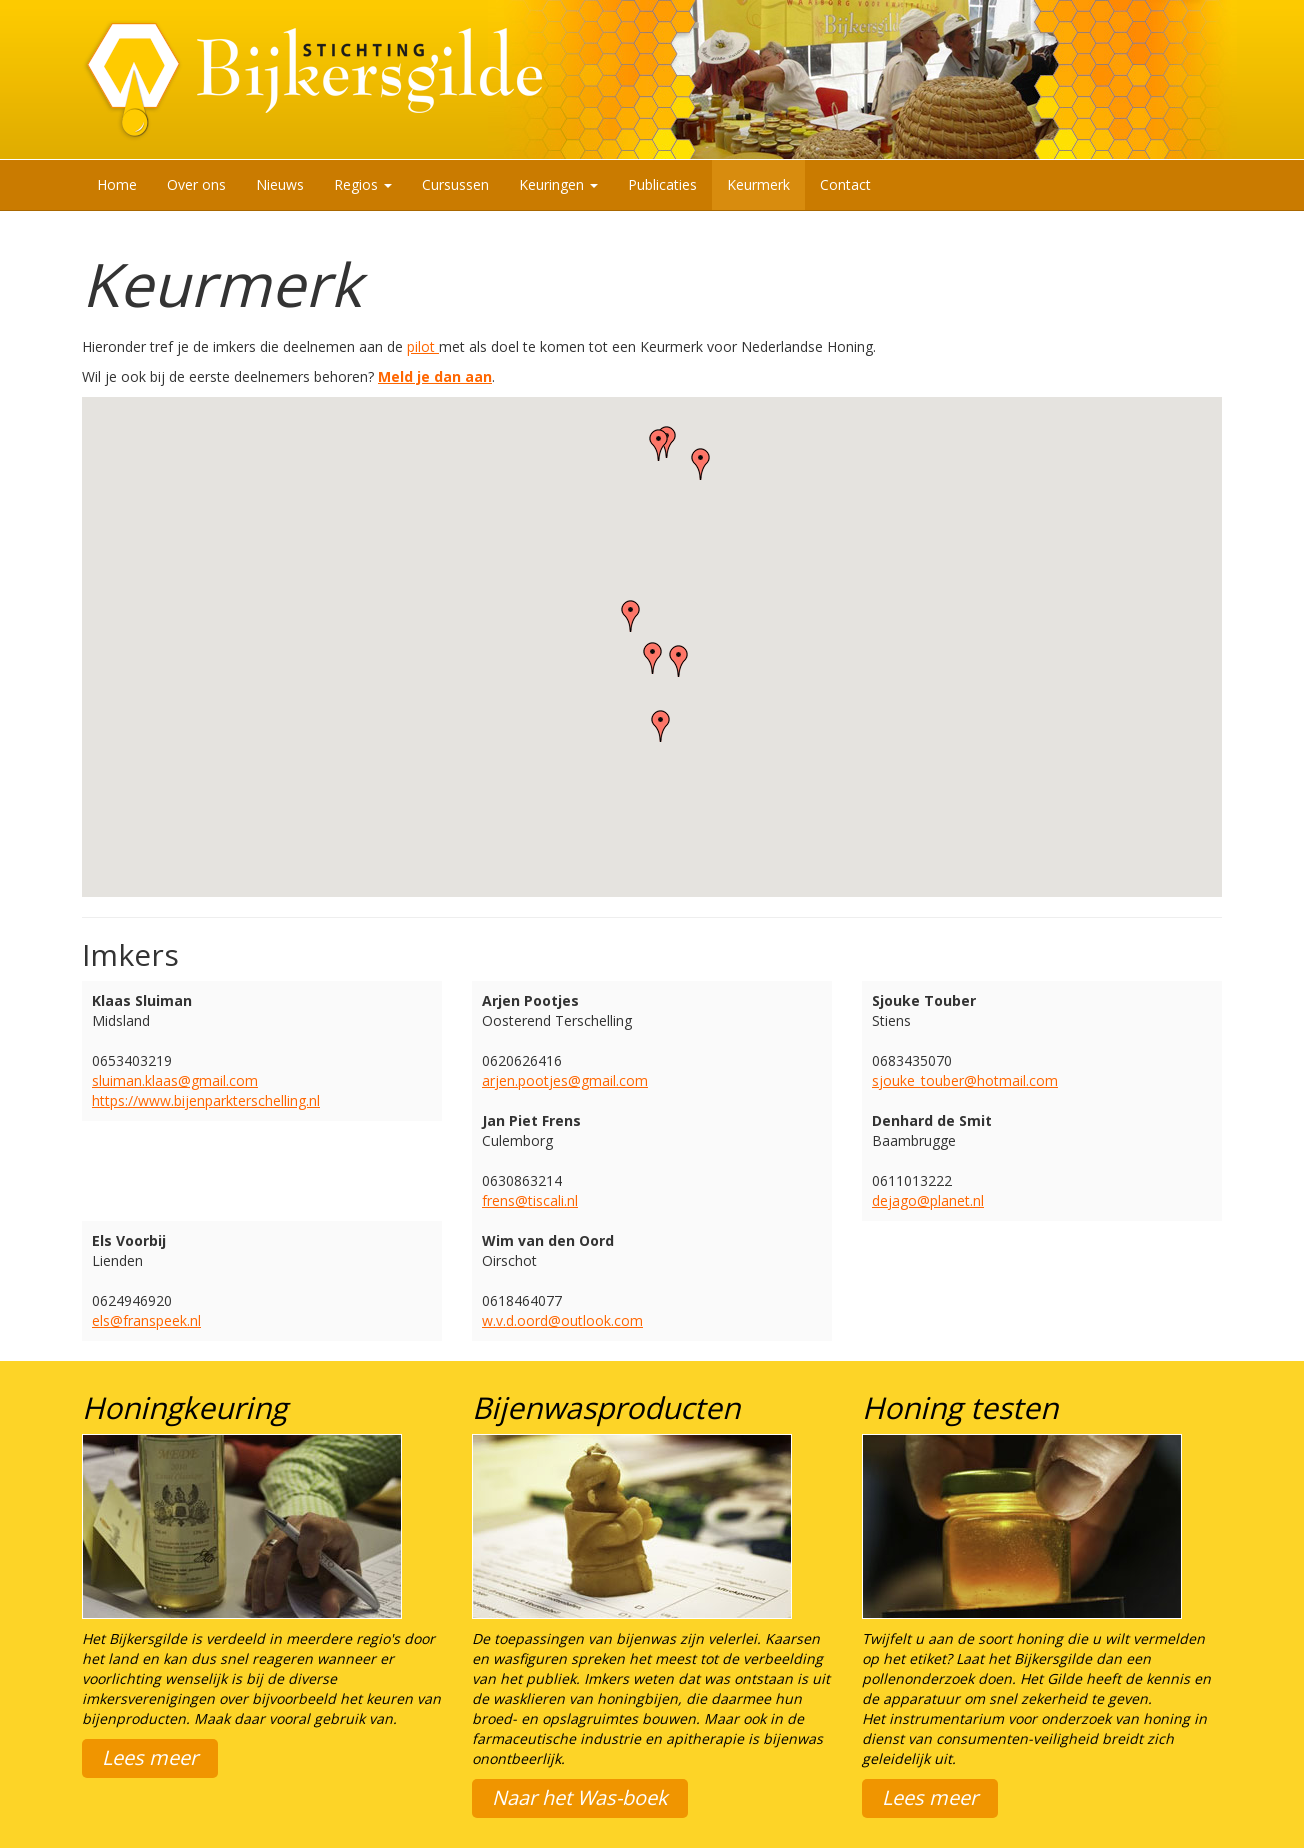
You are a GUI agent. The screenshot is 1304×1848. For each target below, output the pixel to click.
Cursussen (455, 184)
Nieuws (280, 184)
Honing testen (960, 1407)
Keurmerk (758, 184)
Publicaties (662, 184)
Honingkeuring (184, 1407)
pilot (423, 346)
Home (117, 184)
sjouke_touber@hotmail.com (965, 1080)
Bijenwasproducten (606, 1407)
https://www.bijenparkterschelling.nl (206, 1100)
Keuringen (558, 184)
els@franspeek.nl (146, 1320)
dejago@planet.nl (928, 1200)
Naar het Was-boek (580, 1797)
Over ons (196, 184)
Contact (845, 184)
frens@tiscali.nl (530, 1200)
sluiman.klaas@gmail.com (175, 1080)
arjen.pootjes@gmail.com (565, 1080)
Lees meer (150, 1757)
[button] (659, 445)
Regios (363, 184)
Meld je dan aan (435, 376)
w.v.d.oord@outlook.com (562, 1320)
